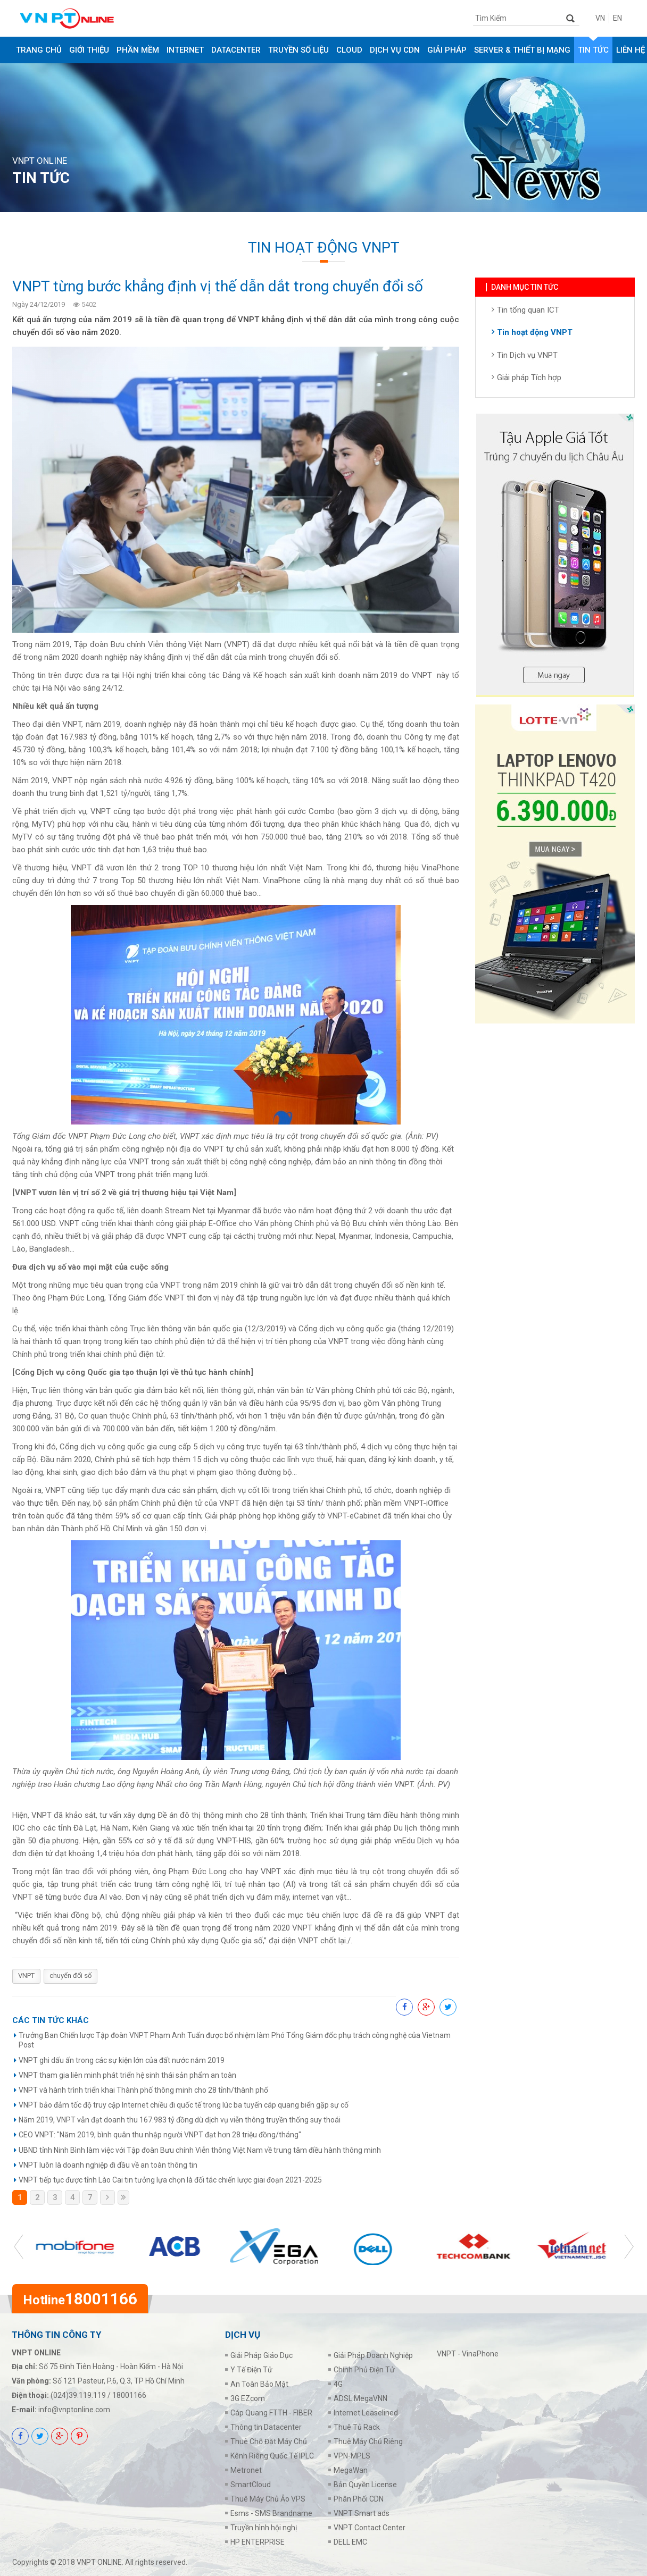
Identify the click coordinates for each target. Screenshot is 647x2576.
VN (600, 18)
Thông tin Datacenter (266, 2427)
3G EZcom (247, 2398)
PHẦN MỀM (138, 50)
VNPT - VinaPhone (468, 2354)
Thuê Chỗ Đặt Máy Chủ (268, 2441)
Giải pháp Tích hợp (529, 380)
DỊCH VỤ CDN (395, 50)
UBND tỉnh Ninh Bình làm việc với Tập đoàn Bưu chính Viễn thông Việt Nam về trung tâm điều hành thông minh (200, 2150)
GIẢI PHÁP (447, 50)
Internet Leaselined (366, 2413)
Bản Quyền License (365, 2484)
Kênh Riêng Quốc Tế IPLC (272, 2456)
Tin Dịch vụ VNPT (527, 358)
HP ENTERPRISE (257, 2542)
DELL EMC (350, 2542)
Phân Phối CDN (359, 2499)
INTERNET (185, 50)
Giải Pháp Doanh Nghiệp (373, 2355)
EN (617, 18)
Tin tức (593, 50)
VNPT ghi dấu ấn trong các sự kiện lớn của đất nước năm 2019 (122, 2060)
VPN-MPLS (352, 2456)
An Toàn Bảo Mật (259, 2384)
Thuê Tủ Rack (357, 2427)
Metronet (246, 2470)
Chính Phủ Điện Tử (364, 2369)
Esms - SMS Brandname (271, 2513)
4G (338, 2384)
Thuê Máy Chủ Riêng (368, 2441)
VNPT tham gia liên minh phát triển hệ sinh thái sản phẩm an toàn (127, 2075)
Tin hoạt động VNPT (535, 335)
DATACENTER (236, 50)
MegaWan (351, 2470)
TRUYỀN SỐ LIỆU (298, 50)
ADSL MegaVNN (360, 2398)
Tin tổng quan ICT (528, 312)
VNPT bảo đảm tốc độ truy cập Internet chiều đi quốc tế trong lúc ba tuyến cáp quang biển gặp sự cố (184, 2105)
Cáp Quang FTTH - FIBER (271, 2413)
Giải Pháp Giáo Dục (261, 2355)
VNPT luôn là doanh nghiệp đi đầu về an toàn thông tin (108, 2165)
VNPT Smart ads (361, 2513)
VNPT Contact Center (369, 2527)
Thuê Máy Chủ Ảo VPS (267, 2499)
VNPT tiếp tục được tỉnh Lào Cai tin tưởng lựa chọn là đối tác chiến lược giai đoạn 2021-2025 (170, 2180)
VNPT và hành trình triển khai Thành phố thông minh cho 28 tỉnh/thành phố (143, 2090)
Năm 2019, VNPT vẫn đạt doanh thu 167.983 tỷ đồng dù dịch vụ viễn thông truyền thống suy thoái (180, 2120)
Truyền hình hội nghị (263, 2527)
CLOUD (349, 50)
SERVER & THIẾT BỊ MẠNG (522, 50)
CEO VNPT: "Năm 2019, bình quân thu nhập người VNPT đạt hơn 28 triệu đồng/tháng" (160, 2134)
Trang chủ (39, 50)
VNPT (26, 1975)
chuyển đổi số (70, 1975)
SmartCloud (250, 2484)
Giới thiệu (89, 50)
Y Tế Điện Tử (251, 2369)
